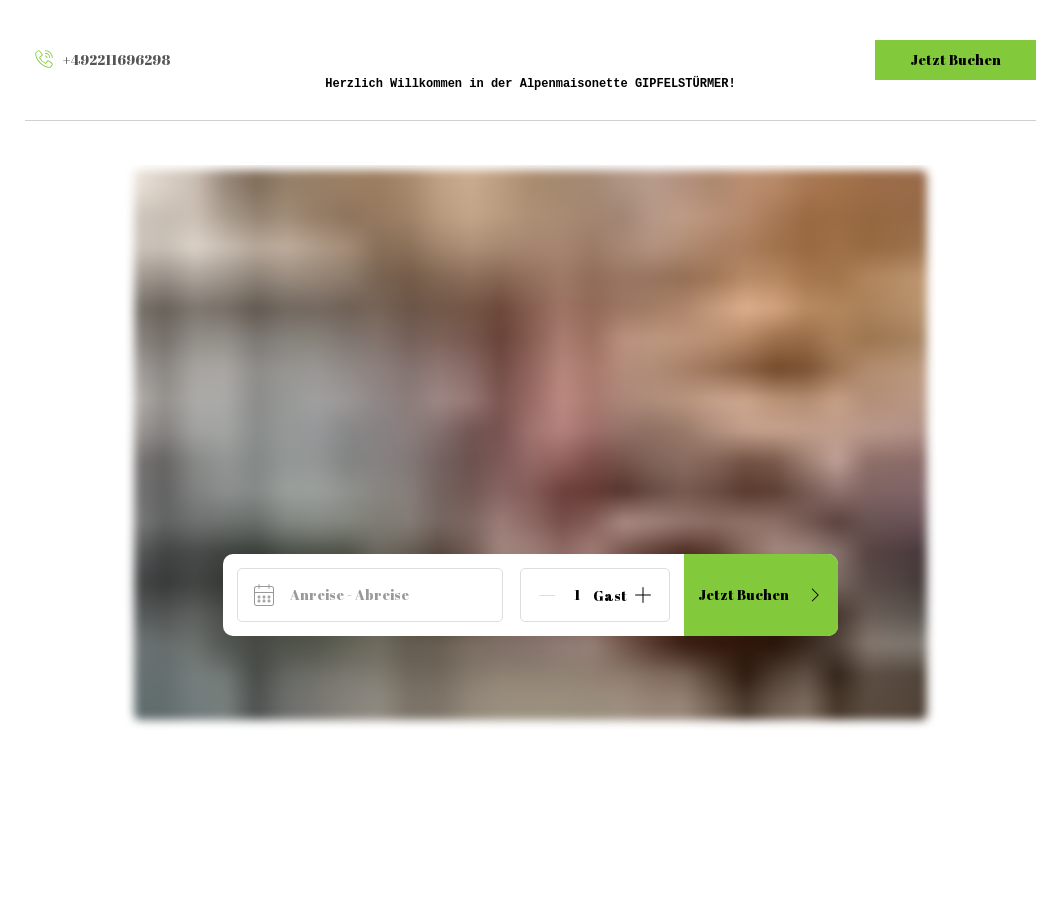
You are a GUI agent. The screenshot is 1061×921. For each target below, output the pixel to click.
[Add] (643, 595)
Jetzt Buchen (955, 59)
